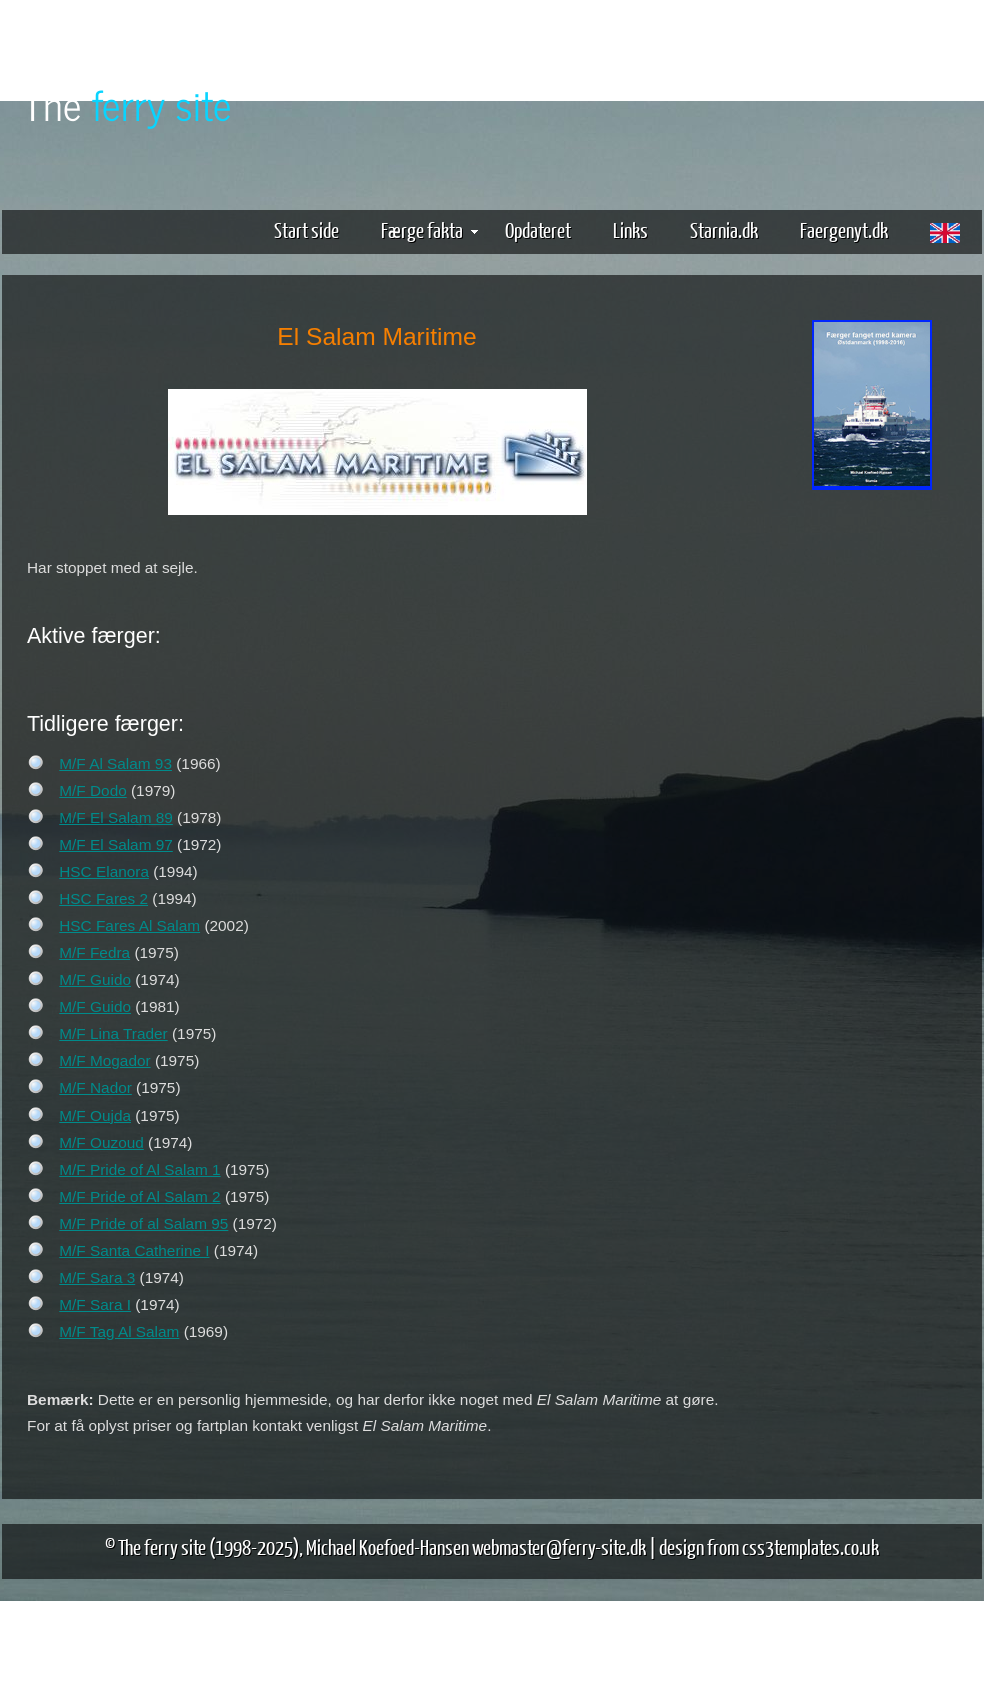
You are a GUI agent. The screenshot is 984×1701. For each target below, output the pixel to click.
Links (630, 229)
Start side (306, 229)
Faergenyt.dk (844, 229)
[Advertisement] (872, 808)
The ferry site (162, 1546)
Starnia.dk (724, 229)
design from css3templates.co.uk (769, 1546)
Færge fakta (429, 229)
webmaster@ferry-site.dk (559, 1546)
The (127, 103)
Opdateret (538, 229)
